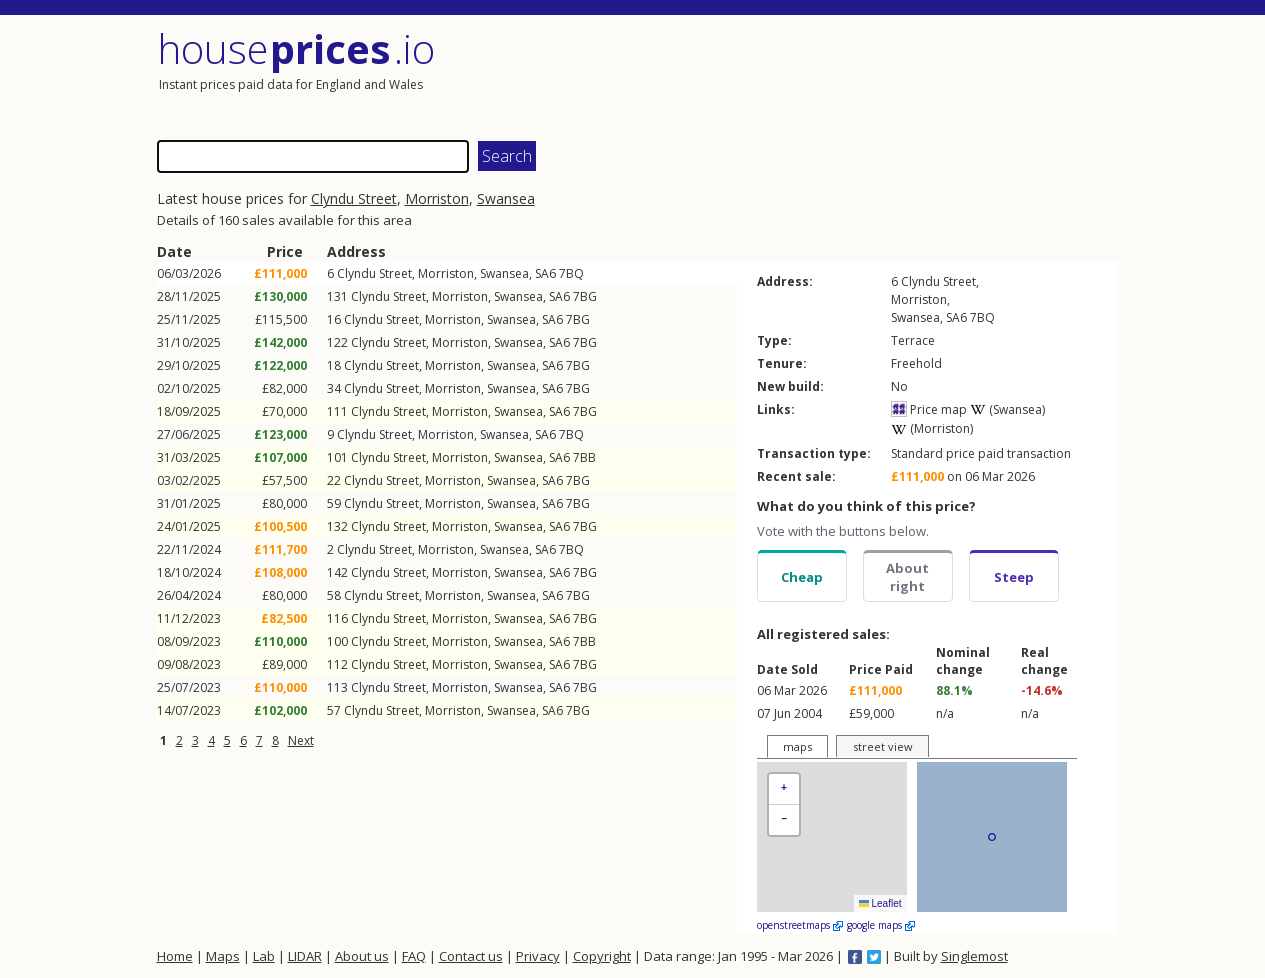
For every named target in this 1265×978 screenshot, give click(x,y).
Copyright (602, 956)
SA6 (545, 273)
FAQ (414, 956)
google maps (881, 925)
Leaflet (880, 903)
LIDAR (305, 956)
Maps (223, 956)
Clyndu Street (354, 198)
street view (883, 746)
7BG (585, 296)
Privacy (538, 956)
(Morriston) (932, 428)
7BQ (571, 273)
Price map (929, 409)
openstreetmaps (800, 925)
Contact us (471, 956)
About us (362, 956)
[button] (784, 789)
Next (301, 740)
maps (797, 746)
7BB (584, 457)
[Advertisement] (877, 75)
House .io (296, 48)
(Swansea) (1007, 409)
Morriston (437, 198)
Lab (264, 956)
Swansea (506, 198)
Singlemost (974, 956)
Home (175, 956)
